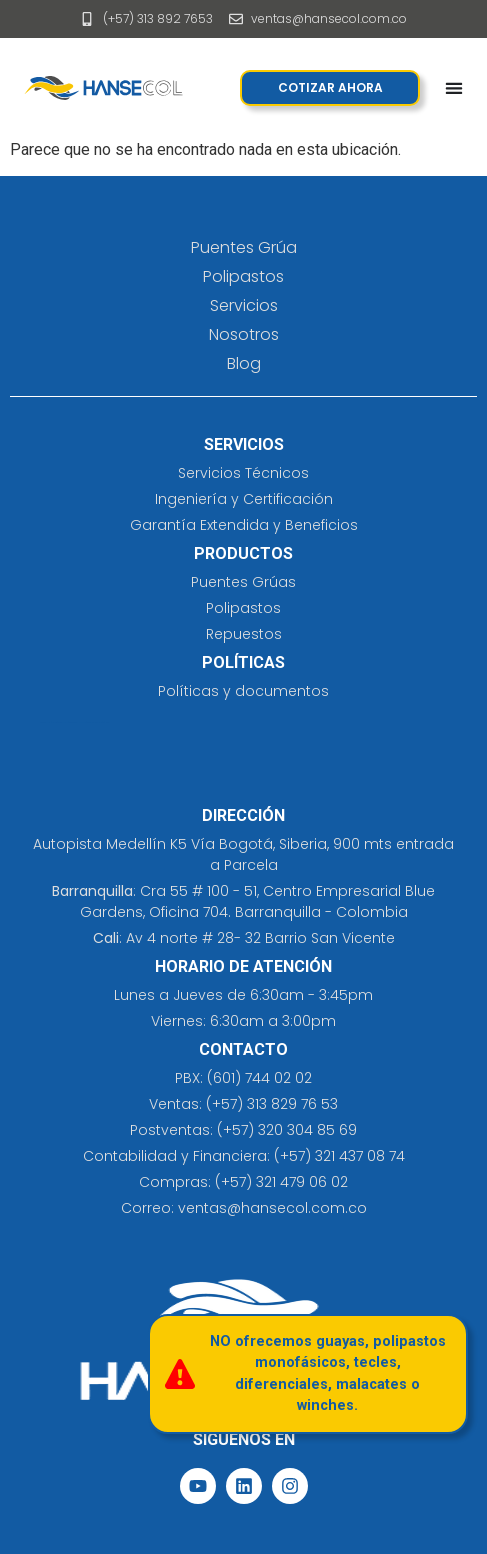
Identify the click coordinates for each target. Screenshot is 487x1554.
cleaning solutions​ (47, 722)
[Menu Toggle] (454, 88)
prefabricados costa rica (63, 722)
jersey (74, 722)
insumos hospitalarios (84, 722)
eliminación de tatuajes (101, 722)
